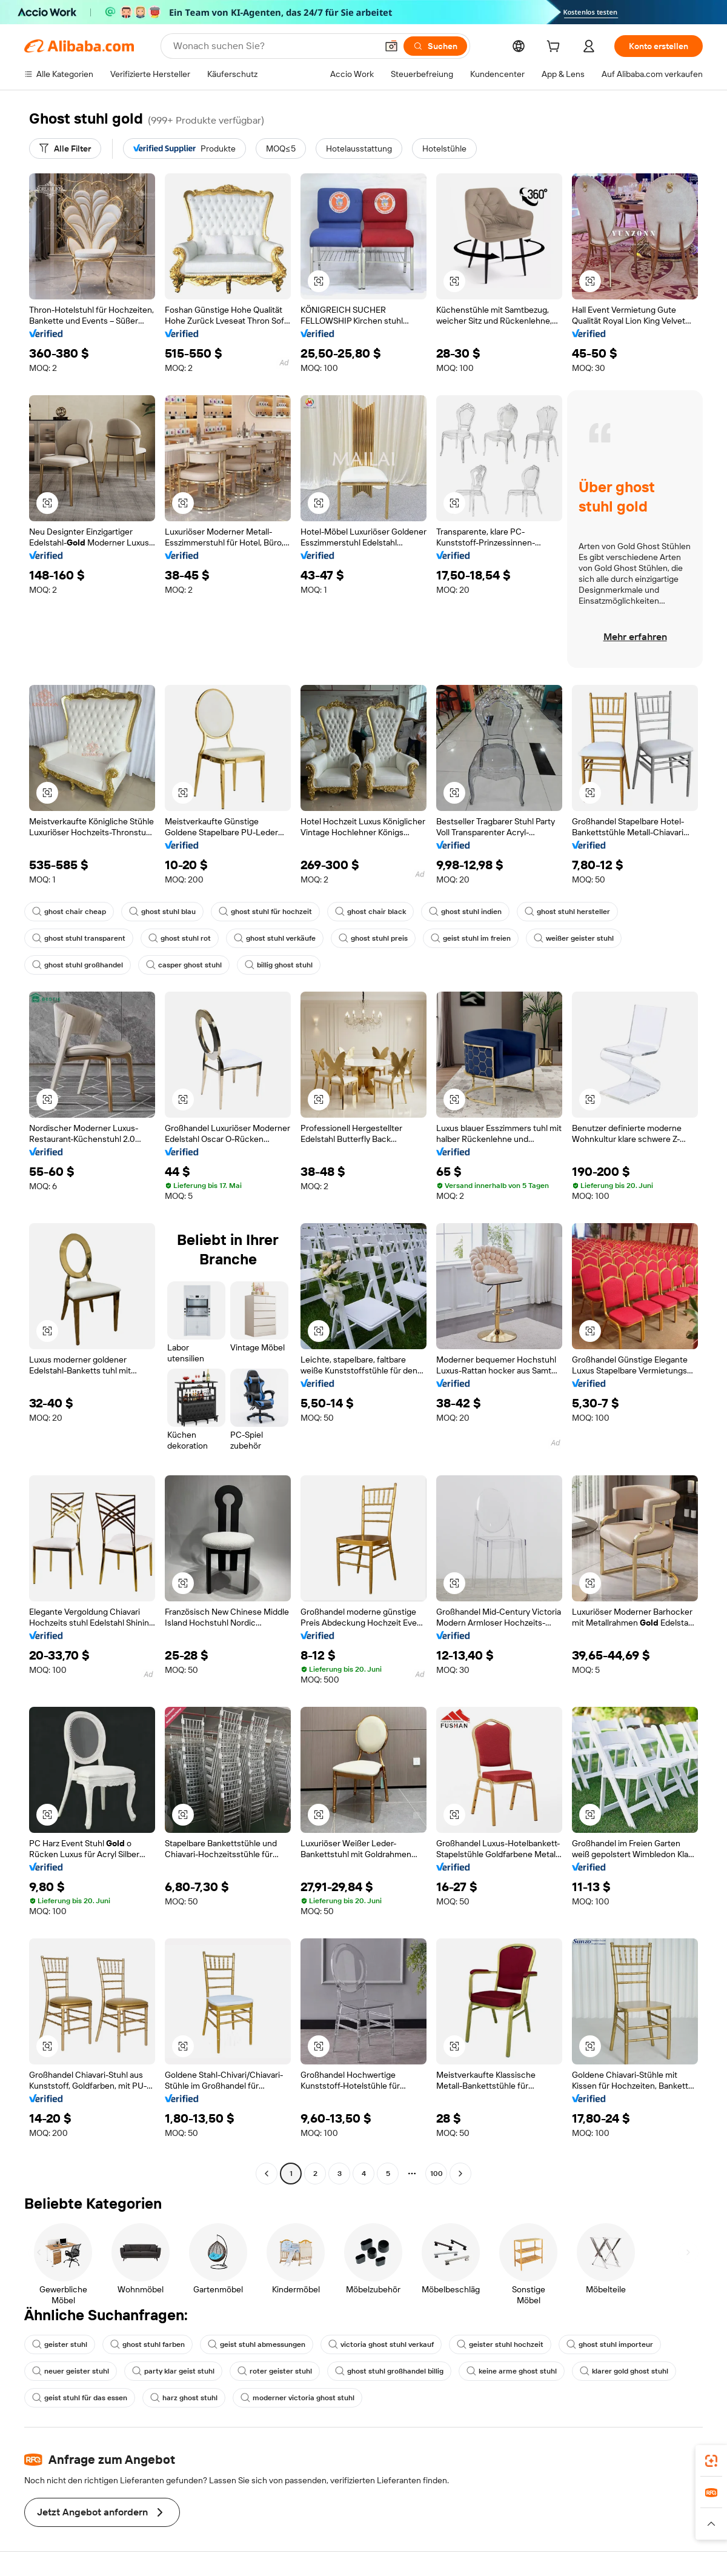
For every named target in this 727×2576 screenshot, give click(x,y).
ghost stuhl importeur (609, 2344)
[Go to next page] (460, 2173)
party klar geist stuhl (173, 2371)
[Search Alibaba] (273, 46)
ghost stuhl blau (162, 911)
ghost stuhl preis (373, 938)
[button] (391, 46)
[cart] (555, 48)
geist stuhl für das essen (79, 2398)
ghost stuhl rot (179, 938)
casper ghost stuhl (184, 965)
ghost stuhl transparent (78, 938)
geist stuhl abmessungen (256, 2344)
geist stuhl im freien (471, 938)
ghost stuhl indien (465, 911)
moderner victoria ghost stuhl (297, 2398)
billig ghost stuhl (279, 965)
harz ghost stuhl (183, 2398)
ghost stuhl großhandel (77, 965)
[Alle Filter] (65, 148)
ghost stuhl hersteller (567, 911)
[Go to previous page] (266, 2173)
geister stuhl (59, 2344)
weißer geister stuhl (574, 938)
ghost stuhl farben (147, 2344)
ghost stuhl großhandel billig (389, 2371)
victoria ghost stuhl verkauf (381, 2344)
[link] (711, 2461)
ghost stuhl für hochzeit (265, 911)
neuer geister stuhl (70, 2371)
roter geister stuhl (274, 2371)
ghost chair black (370, 911)
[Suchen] (435, 46)
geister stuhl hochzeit (500, 2344)
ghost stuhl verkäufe (275, 938)
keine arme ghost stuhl (511, 2371)
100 (436, 2173)
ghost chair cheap (69, 911)
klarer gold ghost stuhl (624, 2371)
